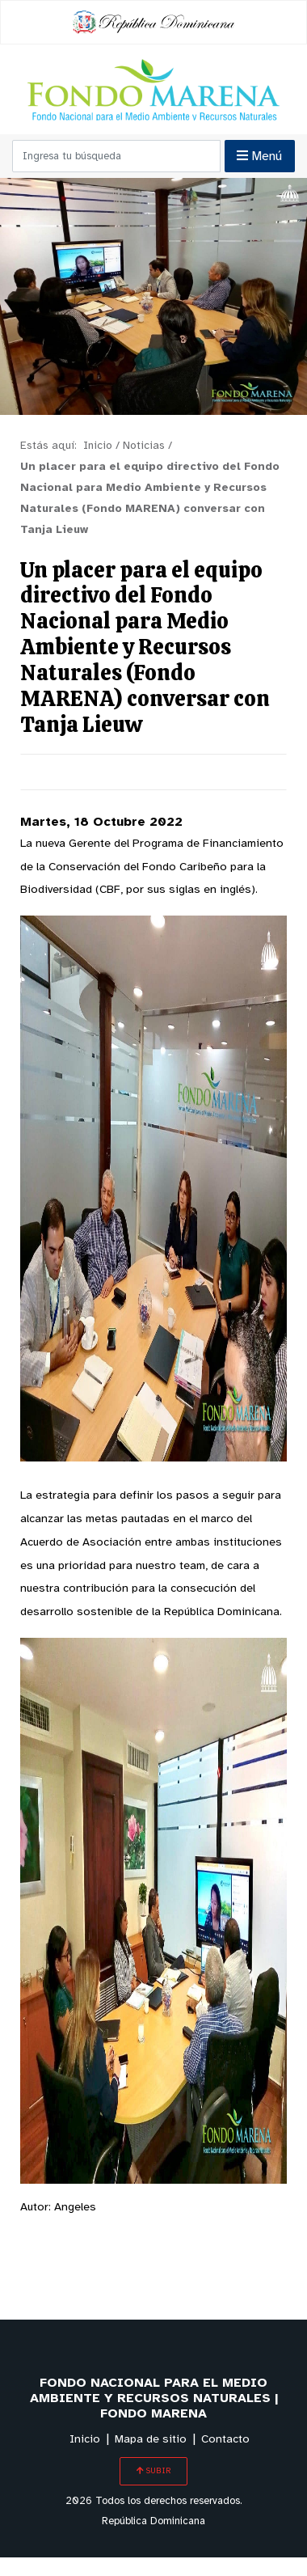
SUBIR (153, 2471)
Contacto (225, 2440)
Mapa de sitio (151, 2440)
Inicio (84, 2440)
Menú (259, 156)
